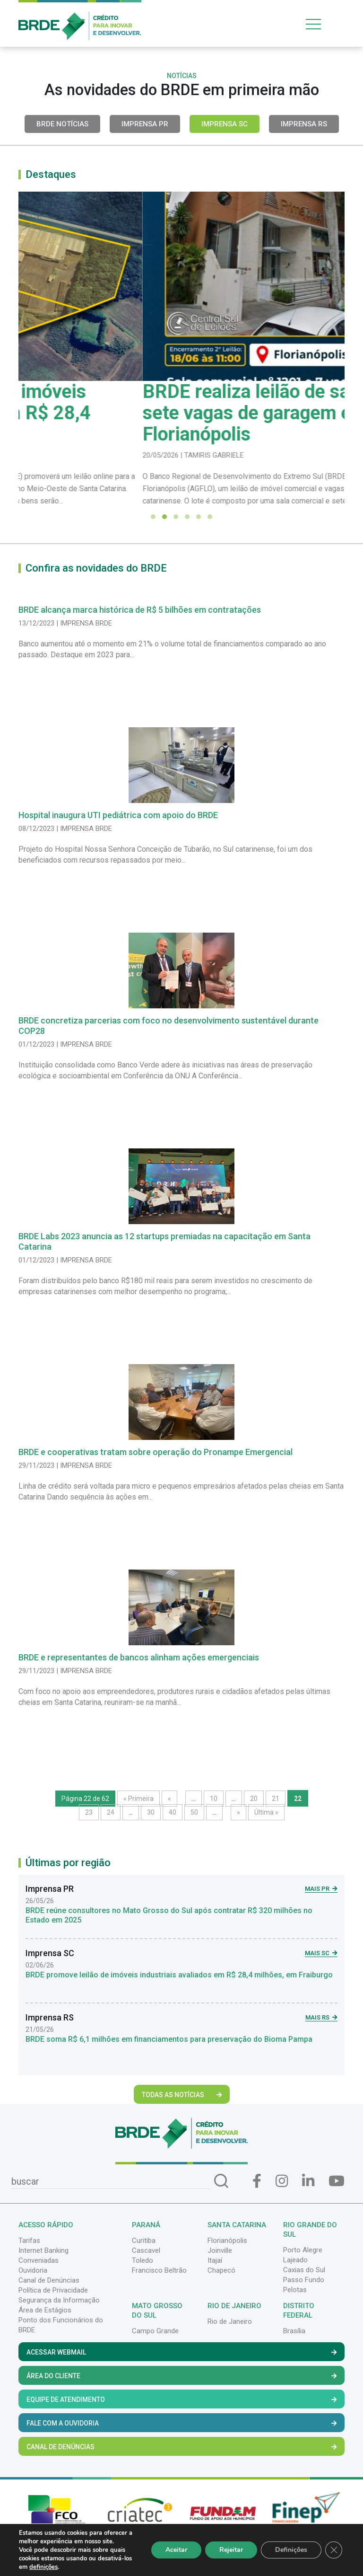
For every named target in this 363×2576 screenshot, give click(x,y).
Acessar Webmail (181, 2352)
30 (151, 1812)
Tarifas (29, 2240)
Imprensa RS (304, 124)
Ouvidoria (32, 2270)
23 (89, 1812)
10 (213, 1798)
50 (194, 1812)
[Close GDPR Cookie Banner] (333, 2549)
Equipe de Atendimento (181, 2399)
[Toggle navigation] (323, 24)
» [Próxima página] (238, 1812)
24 (110, 1812)
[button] (153, 516)
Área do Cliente (181, 2376)
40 (172, 1812)
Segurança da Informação (59, 2300)
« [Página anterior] (169, 1798)
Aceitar (176, 2549)
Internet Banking (43, 2250)
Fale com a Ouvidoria (181, 2423)
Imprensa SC (224, 124)
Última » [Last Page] (266, 1812)
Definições (291, 2549)
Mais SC (321, 1953)
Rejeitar (231, 2549)
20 (254, 1798)
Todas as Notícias (182, 2095)
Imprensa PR (144, 124)
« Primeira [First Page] (138, 1798)
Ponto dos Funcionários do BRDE (60, 2325)
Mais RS (321, 2017)
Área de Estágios (44, 2310)
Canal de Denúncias (48, 2280)
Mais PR (321, 1888)
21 (275, 1798)
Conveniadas (38, 2260)
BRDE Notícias (62, 124)
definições (43, 2567)
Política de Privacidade (53, 2290)
